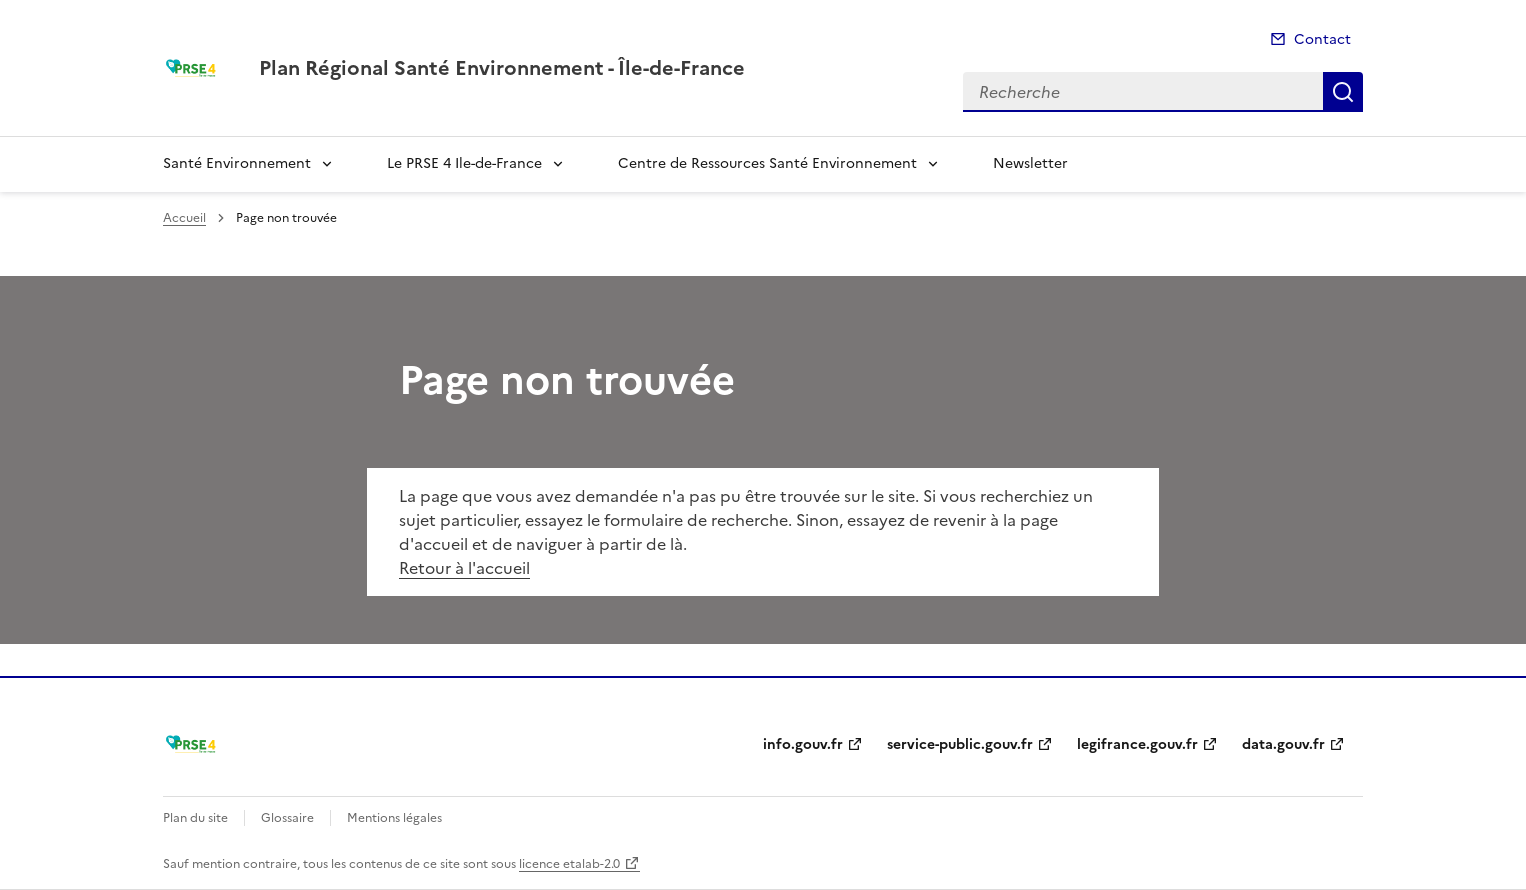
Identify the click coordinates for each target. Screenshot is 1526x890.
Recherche (1343, 92)
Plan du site (195, 818)
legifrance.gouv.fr (1137, 744)
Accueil (184, 218)
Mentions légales (394, 818)
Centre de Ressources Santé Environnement (767, 163)
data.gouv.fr (1283, 744)
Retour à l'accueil (464, 568)
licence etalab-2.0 (569, 864)
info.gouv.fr (803, 744)
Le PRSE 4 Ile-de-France (464, 163)
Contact (1322, 39)
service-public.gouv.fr (960, 744)
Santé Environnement (237, 163)
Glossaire (287, 818)
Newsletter (1030, 163)
